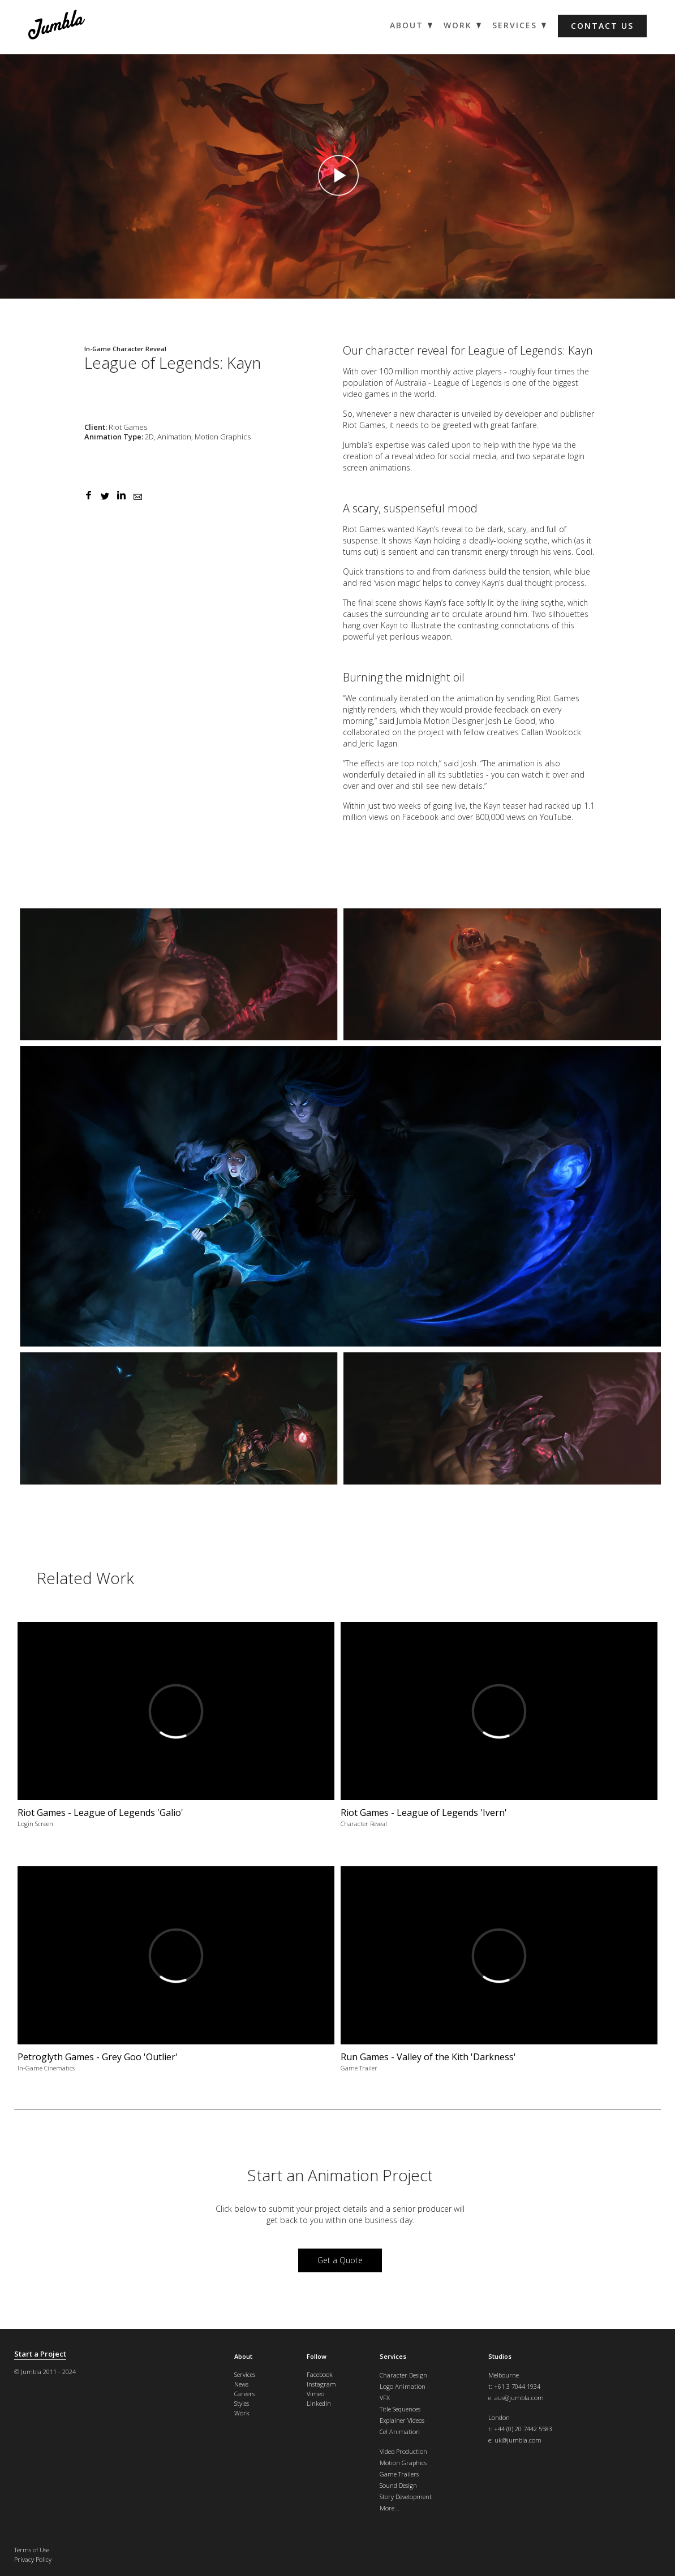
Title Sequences (400, 2409)
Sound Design (398, 2485)
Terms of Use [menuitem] (31, 2549)
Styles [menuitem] (241, 2403)
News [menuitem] (241, 2384)
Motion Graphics (403, 2462)
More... (389, 2508)
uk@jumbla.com (518, 2440)
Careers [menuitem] (244, 2393)
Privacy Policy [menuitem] (32, 2559)
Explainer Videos (402, 2420)
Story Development (406, 2496)
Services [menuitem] (514, 25)
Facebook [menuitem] (320, 2374)
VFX (385, 2397)
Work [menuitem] (458, 25)
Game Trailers (399, 2474)
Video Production (403, 2451)
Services (393, 2356)
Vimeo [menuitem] (315, 2393)
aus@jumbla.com (519, 2397)
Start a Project (40, 2354)
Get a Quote (340, 2260)
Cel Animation (400, 2431)
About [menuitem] (406, 25)
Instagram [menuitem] (321, 2384)
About (243, 2356)
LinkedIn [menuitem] (319, 2403)
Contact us (602, 25)
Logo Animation (402, 2386)
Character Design (403, 2375)
